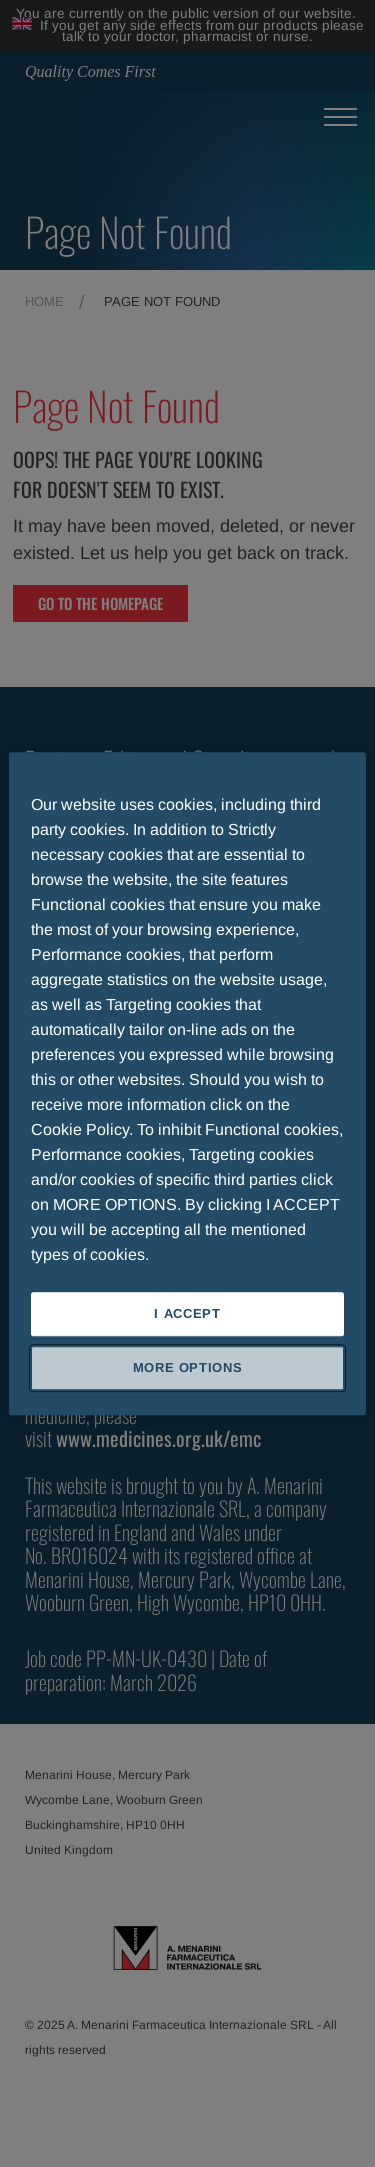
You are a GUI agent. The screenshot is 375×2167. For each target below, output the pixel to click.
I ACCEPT (187, 1313)
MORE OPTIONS (188, 1367)
